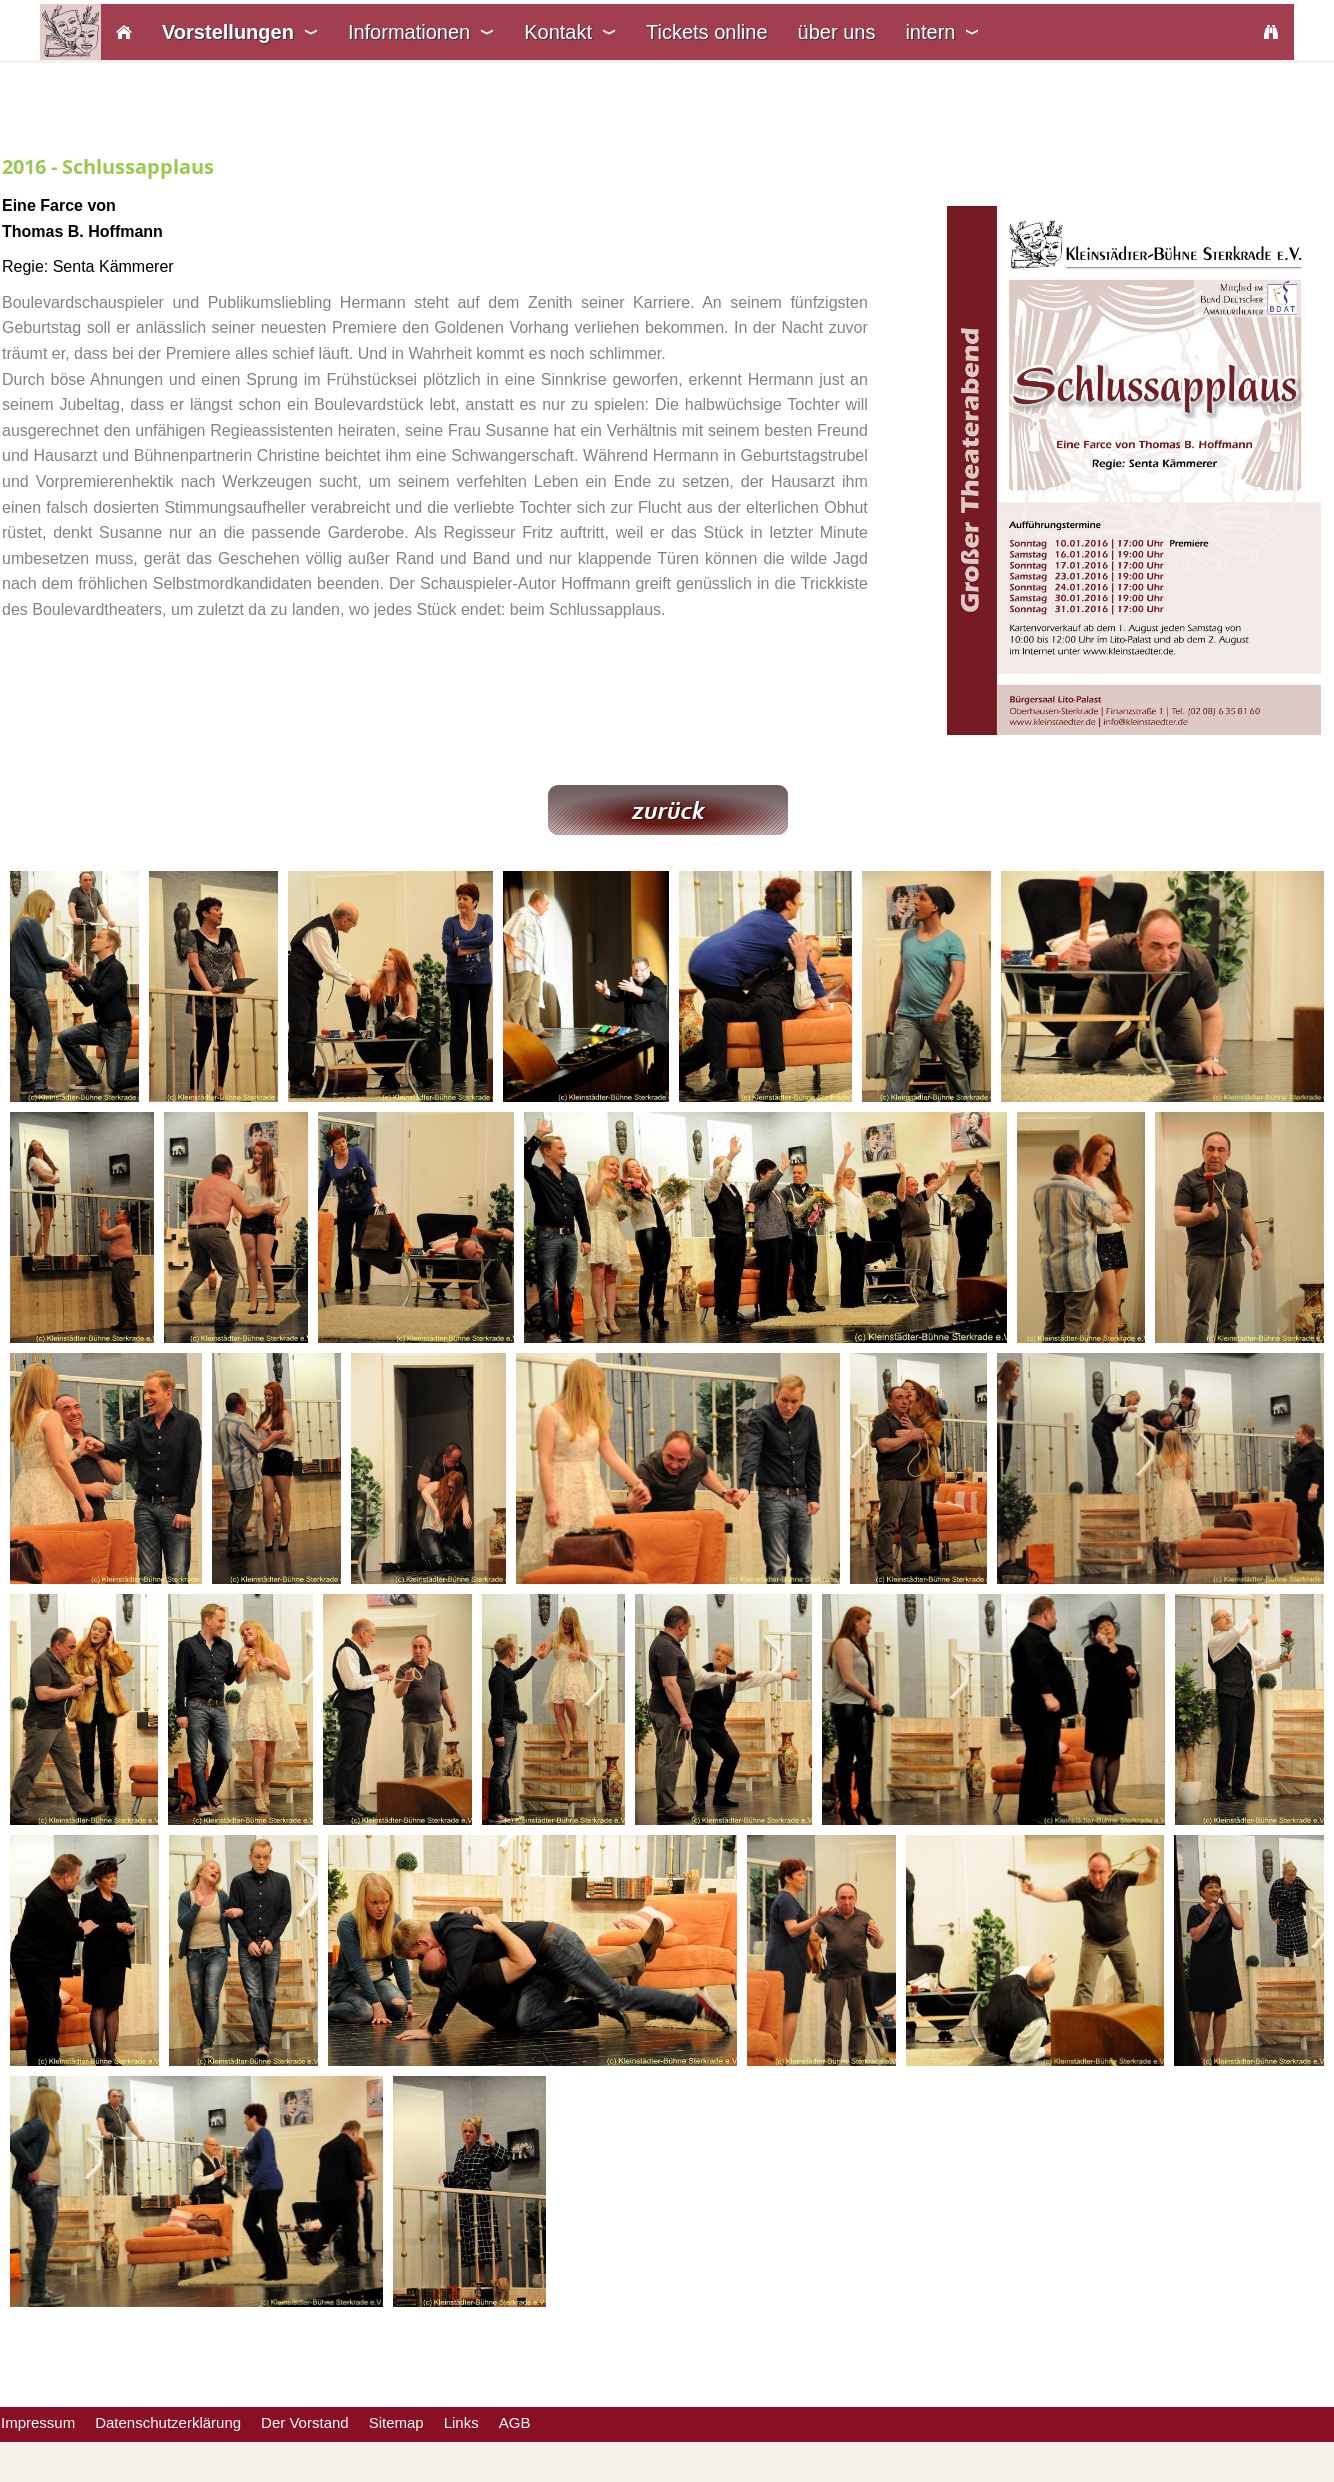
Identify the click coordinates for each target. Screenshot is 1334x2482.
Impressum (38, 2422)
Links (461, 2422)
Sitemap (396, 2422)
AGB (515, 2422)
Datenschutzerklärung (168, 2422)
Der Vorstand (305, 2422)
